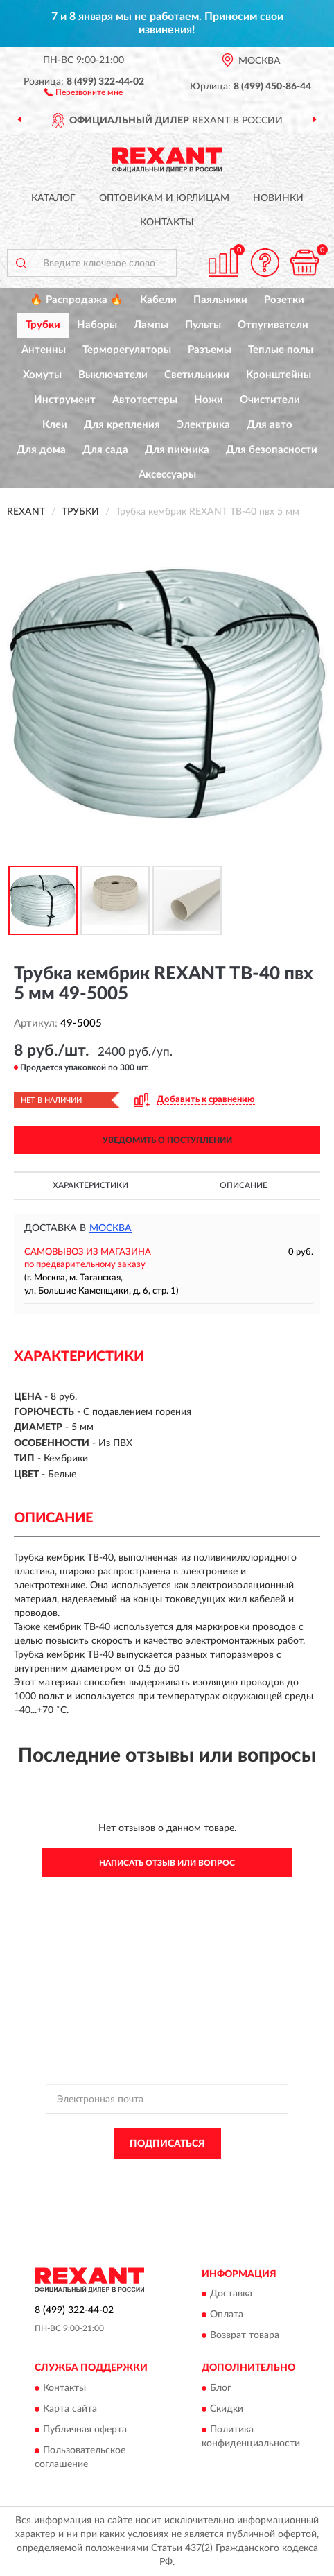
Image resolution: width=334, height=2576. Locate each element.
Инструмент (65, 400)
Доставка (231, 2294)
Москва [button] (110, 1228)
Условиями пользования (153, 2187)
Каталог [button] (53, 198)
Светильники (196, 375)
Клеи (54, 425)
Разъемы (209, 350)
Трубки (43, 325)
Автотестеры (144, 400)
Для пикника (177, 450)
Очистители (270, 400)
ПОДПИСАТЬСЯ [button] (167, 2144)
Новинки (278, 198)
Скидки (226, 2409)
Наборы (97, 325)
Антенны (43, 350)
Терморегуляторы (126, 350)
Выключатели (113, 375)
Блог (220, 2388)
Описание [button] (243, 1185)
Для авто (269, 425)
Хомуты (42, 375)
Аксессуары (167, 475)
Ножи (208, 400)
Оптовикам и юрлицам (164, 198)
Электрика (203, 425)
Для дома (41, 450)
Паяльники (220, 300)
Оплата (226, 2315)
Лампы (151, 325)
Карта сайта (70, 2409)
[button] (83, 91)
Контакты (167, 222)
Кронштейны (278, 375)
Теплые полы (280, 350)
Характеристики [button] (90, 1185)
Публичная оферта (85, 2430)
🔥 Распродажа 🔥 (76, 300)
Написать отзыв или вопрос (167, 1863)
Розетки (284, 300)
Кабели (158, 300)
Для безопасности (271, 450)
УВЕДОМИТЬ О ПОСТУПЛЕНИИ (167, 1140)
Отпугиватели (273, 325)
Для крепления (122, 425)
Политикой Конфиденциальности (235, 2175)
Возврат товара (244, 2336)
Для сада (105, 450)
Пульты (203, 325)
